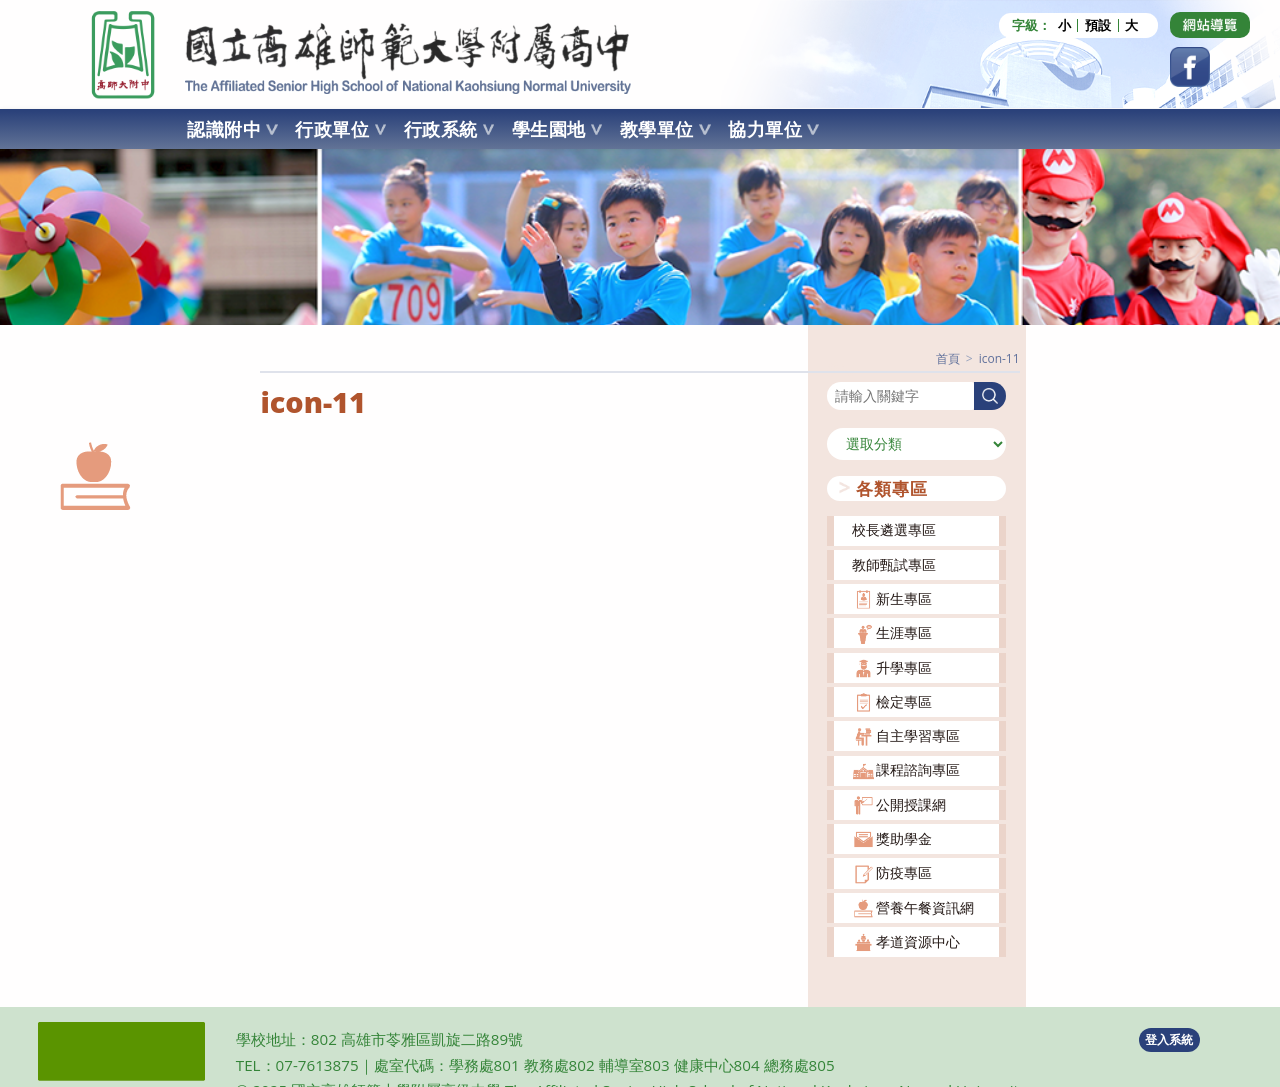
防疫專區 (904, 872)
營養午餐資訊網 (925, 906)
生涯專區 (904, 632)
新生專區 (904, 598)
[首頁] (948, 358)
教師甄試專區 (894, 563)
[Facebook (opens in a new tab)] (1190, 67)
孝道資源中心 (918, 941)
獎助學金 (904, 838)
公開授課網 (911, 803)
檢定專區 (904, 700)
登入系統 (1169, 1038)
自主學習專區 (918, 735)
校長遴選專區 (894, 529)
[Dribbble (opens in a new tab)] (1210, 25)
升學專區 (904, 666)
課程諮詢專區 (918, 769)
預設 (1098, 25)
